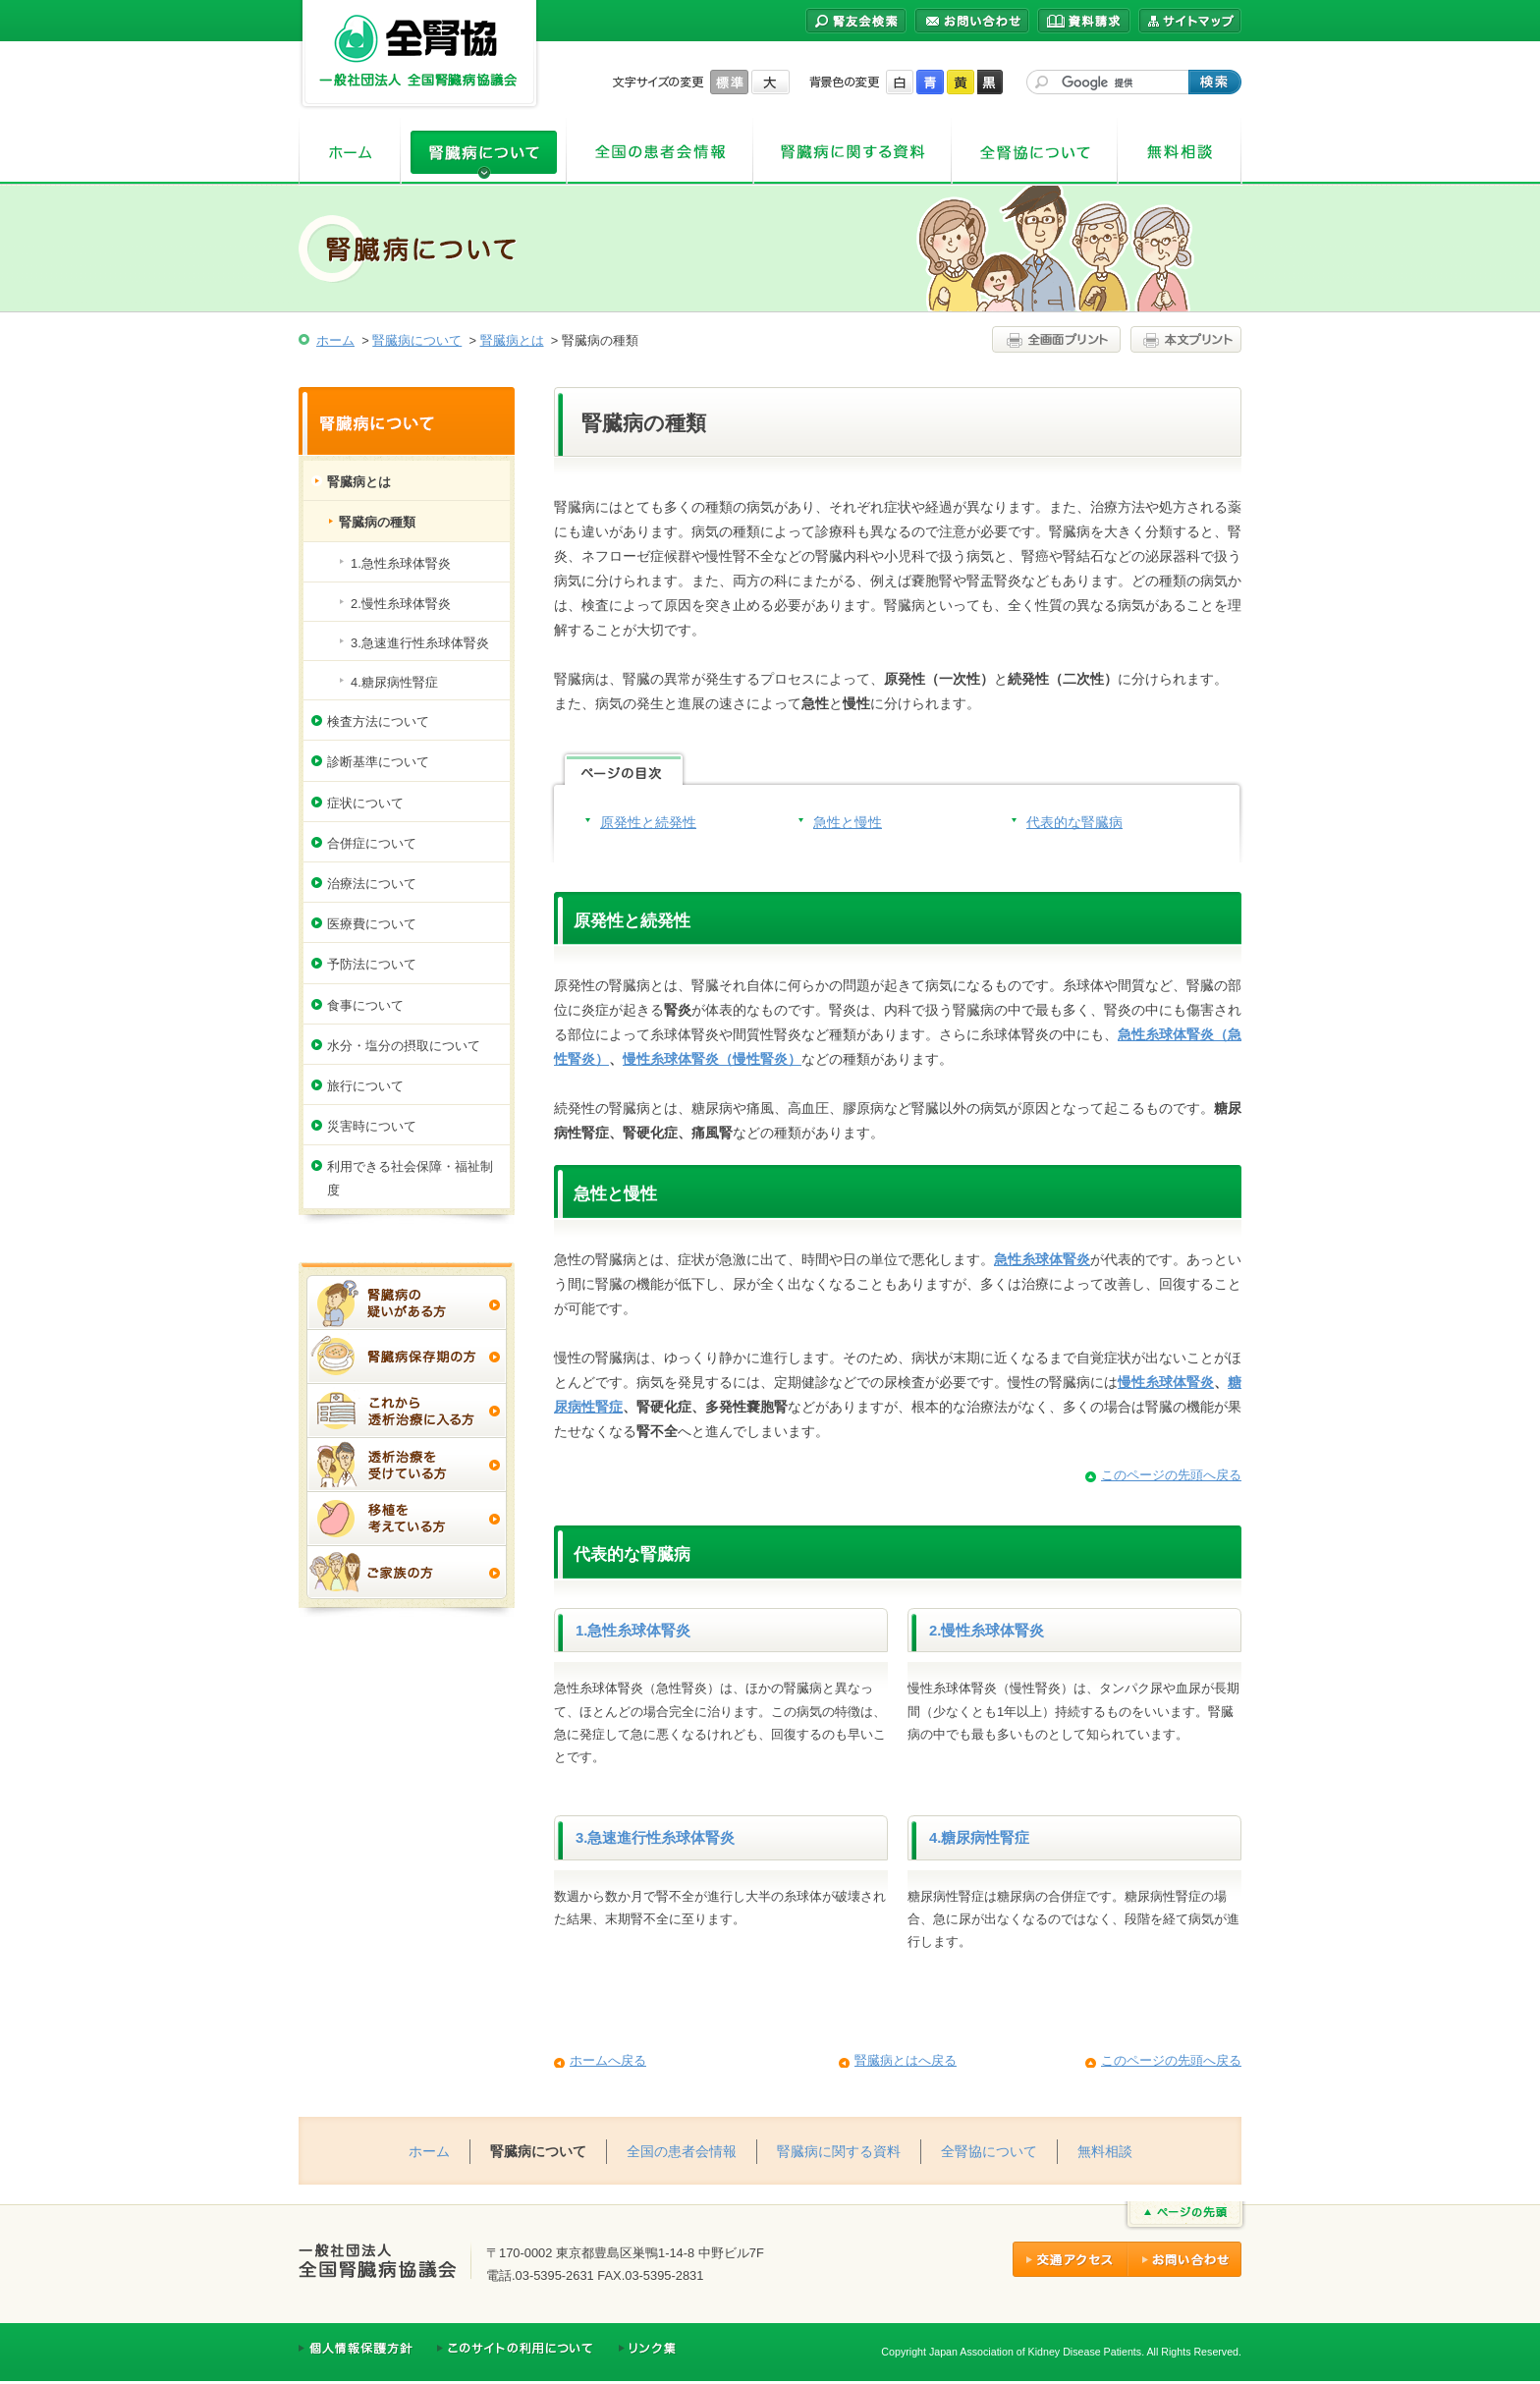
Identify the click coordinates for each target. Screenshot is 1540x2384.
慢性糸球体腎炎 (1166, 1382)
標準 (729, 82)
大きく (770, 82)
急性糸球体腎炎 (1042, 1259)
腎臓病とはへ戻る (905, 2060)
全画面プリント (1059, 339)
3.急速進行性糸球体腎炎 (655, 1838)
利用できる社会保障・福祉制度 (410, 1177)
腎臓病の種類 (377, 522)
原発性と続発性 (648, 822)
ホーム (350, 152)
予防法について (371, 964)
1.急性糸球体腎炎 (633, 1630)
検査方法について (378, 721)
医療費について (371, 923)
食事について (365, 1005)
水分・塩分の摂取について (403, 1045)
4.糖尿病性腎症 (979, 1838)
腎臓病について (484, 152)
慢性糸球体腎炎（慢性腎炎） (712, 1059)
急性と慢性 (847, 822)
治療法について (371, 883)
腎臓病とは (512, 340)
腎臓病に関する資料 (852, 152)
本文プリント (1183, 339)
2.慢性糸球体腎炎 (986, 1630)
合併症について (371, 843)
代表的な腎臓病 (1074, 822)
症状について (365, 803)
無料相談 (1180, 152)
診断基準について (378, 761)
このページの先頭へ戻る (1171, 1475)
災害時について (371, 1126)
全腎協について (1035, 152)
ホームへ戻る (608, 2060)
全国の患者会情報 (660, 152)
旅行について (365, 1086)
